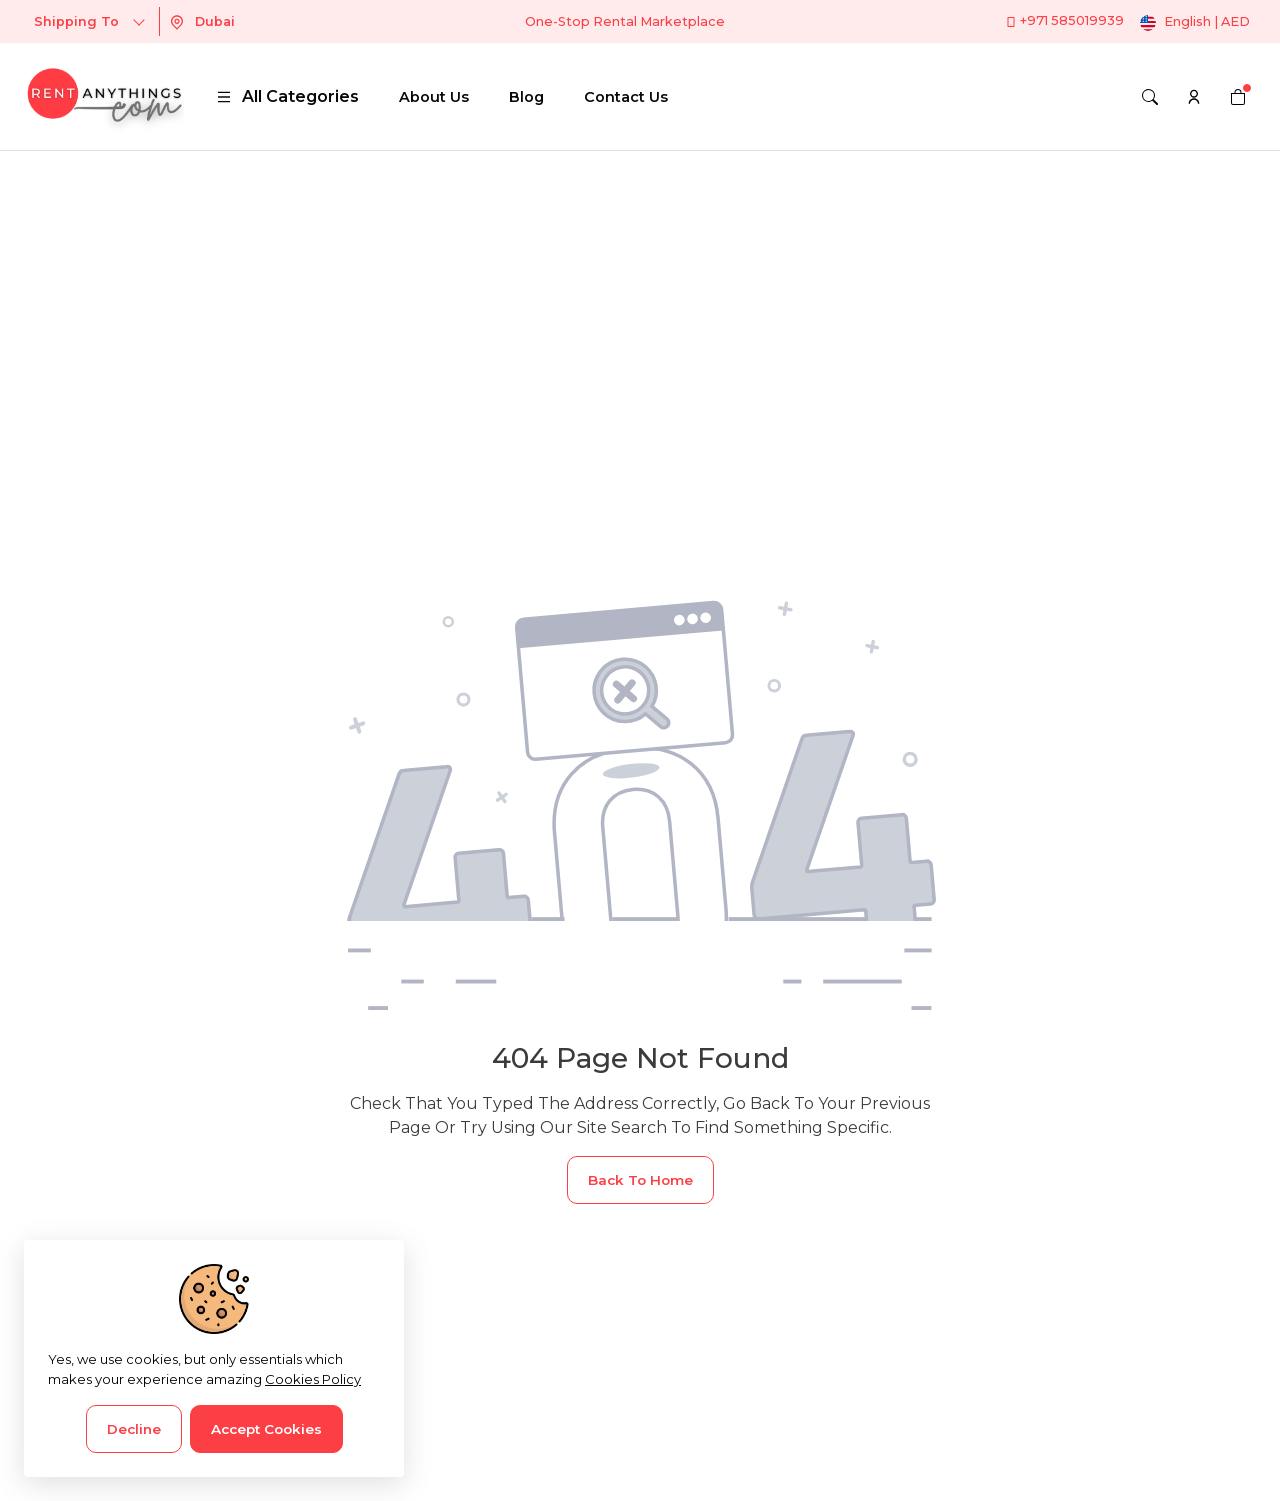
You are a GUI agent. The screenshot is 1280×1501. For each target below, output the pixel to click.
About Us (434, 97)
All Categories (287, 96)
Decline (134, 1429)
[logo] (104, 96)
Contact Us (626, 97)
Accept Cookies (266, 1429)
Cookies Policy (313, 1379)
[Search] (1150, 97)
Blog (526, 97)
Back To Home (640, 1180)
